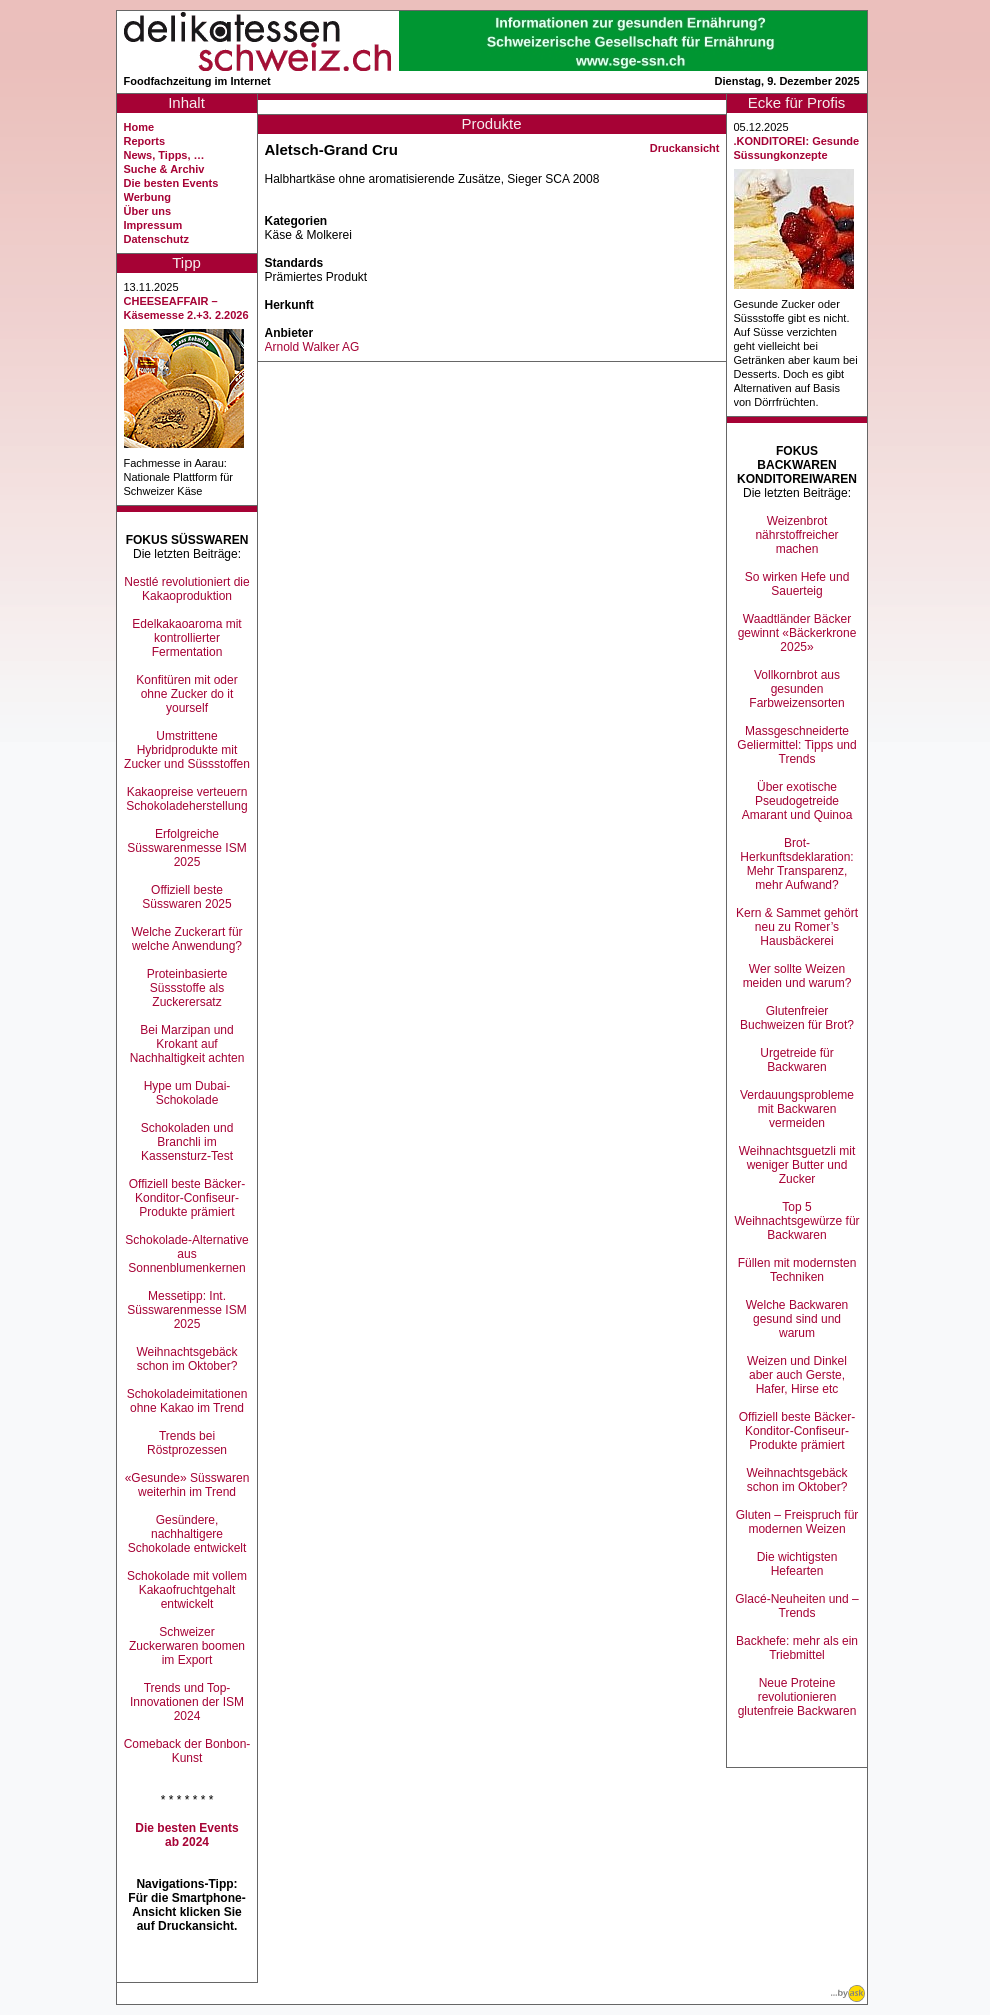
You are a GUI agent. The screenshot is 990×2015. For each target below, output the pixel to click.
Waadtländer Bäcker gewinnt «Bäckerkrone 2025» (797, 633)
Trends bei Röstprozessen (187, 1443)
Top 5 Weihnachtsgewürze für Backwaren (796, 1221)
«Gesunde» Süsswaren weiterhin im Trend (187, 1485)
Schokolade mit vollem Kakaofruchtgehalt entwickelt (187, 1590)
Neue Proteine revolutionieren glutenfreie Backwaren (797, 1697)
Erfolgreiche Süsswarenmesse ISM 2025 (186, 848)
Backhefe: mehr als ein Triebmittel (797, 1648)
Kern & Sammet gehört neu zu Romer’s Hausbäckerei (797, 927)
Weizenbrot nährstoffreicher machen (796, 535)
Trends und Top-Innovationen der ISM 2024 (187, 1702)
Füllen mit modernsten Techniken (797, 1270)
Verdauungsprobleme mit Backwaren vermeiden (797, 1109)
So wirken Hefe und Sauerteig (797, 584)
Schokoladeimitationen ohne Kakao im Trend (187, 1401)
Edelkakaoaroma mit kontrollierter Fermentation (186, 638)
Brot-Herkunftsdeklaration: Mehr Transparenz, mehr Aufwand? (796, 864)
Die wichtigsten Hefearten (797, 1564)
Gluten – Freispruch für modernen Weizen (797, 1522)
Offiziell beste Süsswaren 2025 (186, 897)
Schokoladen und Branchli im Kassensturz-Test (187, 1142)
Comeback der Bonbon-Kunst (187, 1751)
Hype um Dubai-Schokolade (187, 1093)
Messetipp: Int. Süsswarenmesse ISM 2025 (186, 1310)
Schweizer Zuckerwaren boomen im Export (187, 1646)
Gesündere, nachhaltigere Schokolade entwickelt (187, 1534)
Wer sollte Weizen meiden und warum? (797, 976)
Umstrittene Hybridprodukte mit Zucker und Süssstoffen (187, 750)
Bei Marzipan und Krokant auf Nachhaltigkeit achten (187, 1044)
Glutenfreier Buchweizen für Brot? (797, 1018)
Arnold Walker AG (312, 347)
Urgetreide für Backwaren (796, 1060)
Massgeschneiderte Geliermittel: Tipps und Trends (796, 745)
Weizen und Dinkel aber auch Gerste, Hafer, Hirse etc (797, 1375)
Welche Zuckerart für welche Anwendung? (186, 939)
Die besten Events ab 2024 (186, 1835)
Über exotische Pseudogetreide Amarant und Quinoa (797, 801)
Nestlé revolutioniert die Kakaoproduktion (186, 589)
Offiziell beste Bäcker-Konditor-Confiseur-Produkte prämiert (187, 1198)
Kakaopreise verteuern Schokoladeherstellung (186, 799)
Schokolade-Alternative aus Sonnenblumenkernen (186, 1254)
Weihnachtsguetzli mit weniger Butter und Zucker (797, 1165)
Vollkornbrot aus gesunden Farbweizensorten (796, 689)
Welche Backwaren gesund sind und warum (797, 1319)
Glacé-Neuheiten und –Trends (796, 1606)
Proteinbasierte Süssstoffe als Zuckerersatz (187, 988)
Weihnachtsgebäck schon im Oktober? (186, 1359)
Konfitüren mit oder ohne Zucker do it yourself (186, 694)
